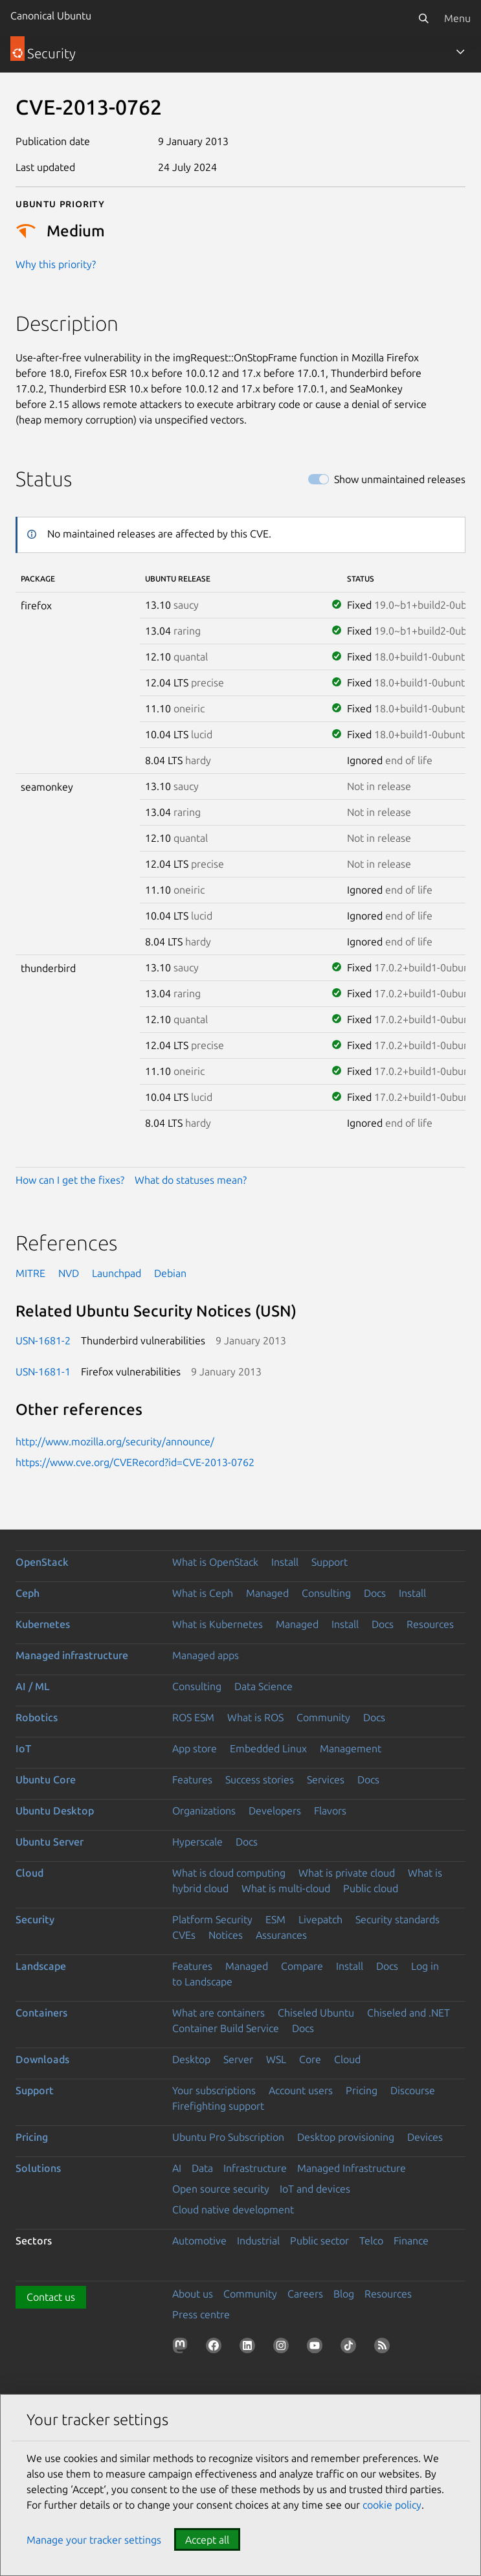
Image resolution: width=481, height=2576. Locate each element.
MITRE (30, 1273)
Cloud (29, 1873)
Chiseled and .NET (408, 2012)
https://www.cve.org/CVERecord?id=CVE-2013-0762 (135, 1462)
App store (194, 1748)
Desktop (191, 2059)
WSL (276, 2059)
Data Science (263, 1686)
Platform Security (212, 1919)
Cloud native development (233, 2209)
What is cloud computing (228, 1873)
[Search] (423, 18)
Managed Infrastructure (351, 2168)
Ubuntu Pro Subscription (228, 2137)
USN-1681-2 (43, 1340)
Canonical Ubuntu (50, 15)
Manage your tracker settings (94, 2540)
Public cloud (370, 1888)
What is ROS (255, 1717)
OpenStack (42, 1562)
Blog (343, 2293)
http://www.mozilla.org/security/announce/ (115, 1441)
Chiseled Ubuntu (316, 2012)
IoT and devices (315, 2189)
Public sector (319, 2240)
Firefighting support (218, 2106)
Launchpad (116, 1273)
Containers (41, 2012)
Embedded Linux (268, 1748)
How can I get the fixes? (70, 1180)
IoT (23, 1748)
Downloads (42, 2059)
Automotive (199, 2240)
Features (192, 1779)
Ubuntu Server (50, 1841)
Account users (301, 2090)
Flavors (330, 1810)
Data (202, 2168)
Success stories (259, 1779)
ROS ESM (193, 1717)
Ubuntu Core (46, 1779)
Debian (170, 1273)
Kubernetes (43, 1624)
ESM (275, 1919)
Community (323, 1717)
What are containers (218, 2012)
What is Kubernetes (217, 1624)
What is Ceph (202, 1593)
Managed (267, 1593)
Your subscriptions (214, 2090)
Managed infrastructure (72, 1655)
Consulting (326, 1593)
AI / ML (33, 1686)
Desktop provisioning (345, 2137)
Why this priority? (56, 264)
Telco (371, 2240)
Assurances (281, 1935)
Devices (425, 2137)
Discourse (412, 2090)
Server (238, 2059)
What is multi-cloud (285, 1888)
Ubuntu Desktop (55, 1810)
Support (329, 1562)
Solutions (38, 2168)
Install (284, 1562)
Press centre (201, 2314)
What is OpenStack (215, 1562)
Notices (225, 1935)
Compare (302, 1966)
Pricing (361, 2090)
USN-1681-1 (43, 1371)
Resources (430, 1624)
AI (176, 2168)
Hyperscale (197, 1841)
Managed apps (205, 1655)
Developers (275, 1810)
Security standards (397, 1919)
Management (350, 1748)
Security (35, 1919)
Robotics (37, 1717)
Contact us (51, 2297)
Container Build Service (225, 2028)
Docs (375, 1593)
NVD (68, 1273)
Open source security (220, 2189)
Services (325, 1779)
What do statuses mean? (191, 1180)
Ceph (27, 1593)
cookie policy (392, 2505)
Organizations (204, 1810)
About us (192, 2293)
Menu (457, 18)
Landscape (41, 1966)
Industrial (258, 2240)
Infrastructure (255, 2168)
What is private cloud (346, 1873)
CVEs (184, 1935)
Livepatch (320, 1919)
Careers (305, 2293)
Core (310, 2059)
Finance (411, 2240)
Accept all (207, 2540)
